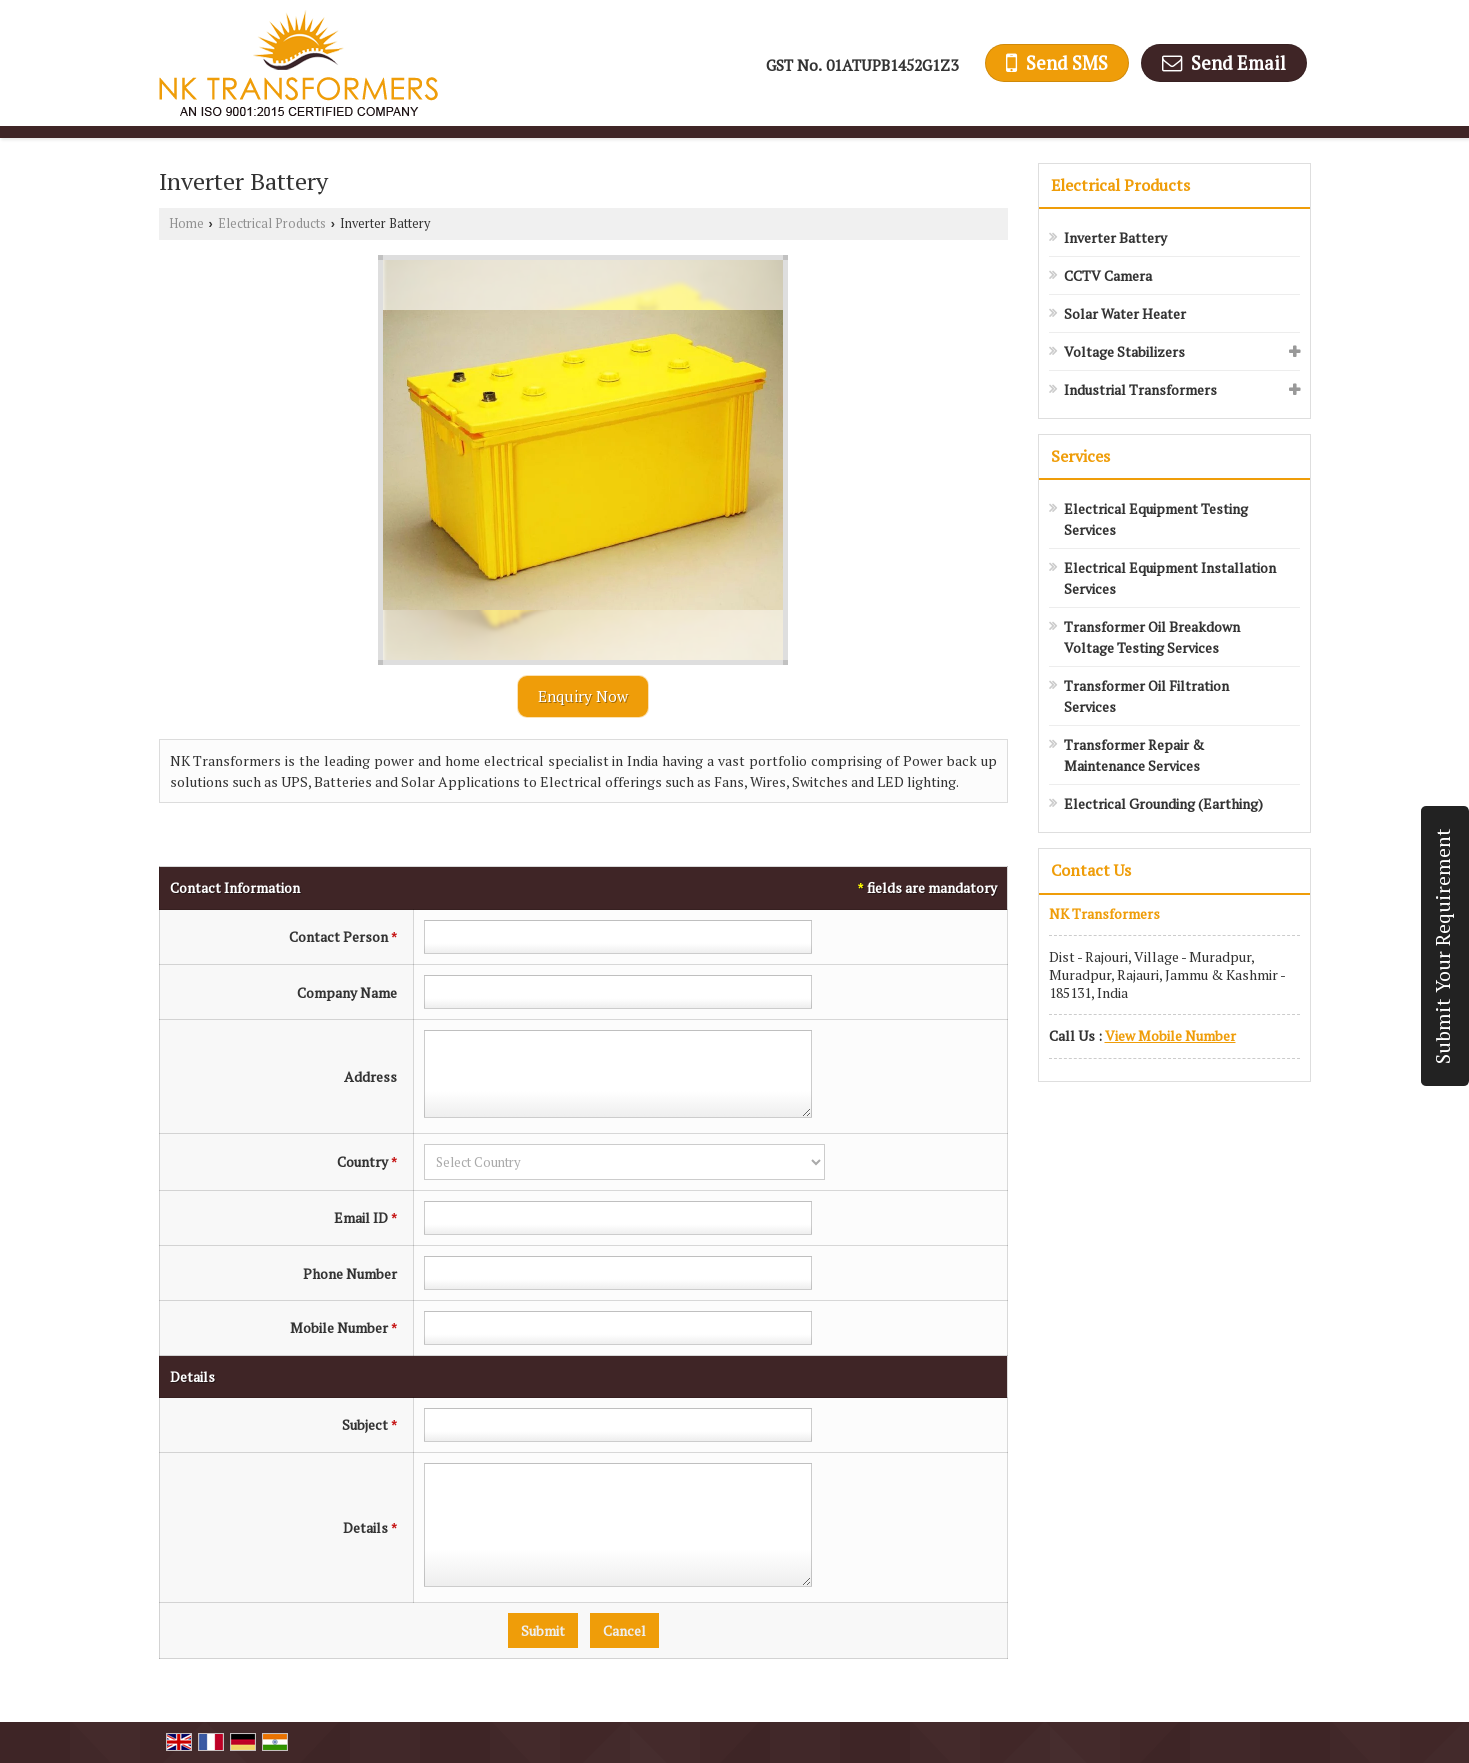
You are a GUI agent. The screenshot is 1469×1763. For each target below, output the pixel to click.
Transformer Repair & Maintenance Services (1134, 755)
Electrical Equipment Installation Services (1170, 578)
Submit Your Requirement (1443, 946)
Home (186, 223)
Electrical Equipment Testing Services (1156, 519)
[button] (1170, 1035)
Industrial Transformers (1140, 389)
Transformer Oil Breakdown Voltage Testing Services (1152, 637)
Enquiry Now (583, 696)
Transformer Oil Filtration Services (1146, 696)
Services (1080, 456)
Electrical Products (272, 223)
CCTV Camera (1108, 275)
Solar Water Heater (1125, 313)
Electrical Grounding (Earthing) (1163, 803)
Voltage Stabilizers (1124, 351)
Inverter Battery (1115, 237)
